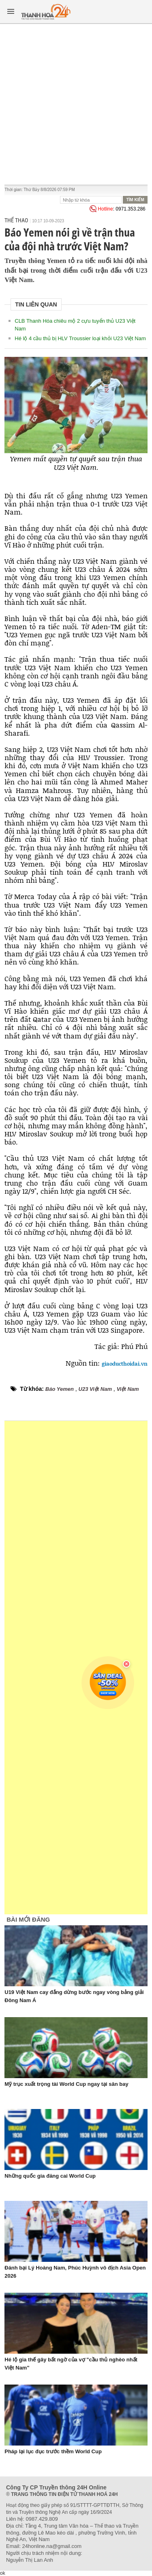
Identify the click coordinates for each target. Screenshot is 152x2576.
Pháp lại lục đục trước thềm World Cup (53, 2451)
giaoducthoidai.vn (125, 1363)
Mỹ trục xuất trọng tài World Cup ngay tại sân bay (66, 2084)
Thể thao (16, 220)
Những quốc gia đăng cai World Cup (50, 2176)
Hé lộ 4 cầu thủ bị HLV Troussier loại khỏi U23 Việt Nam (80, 338)
